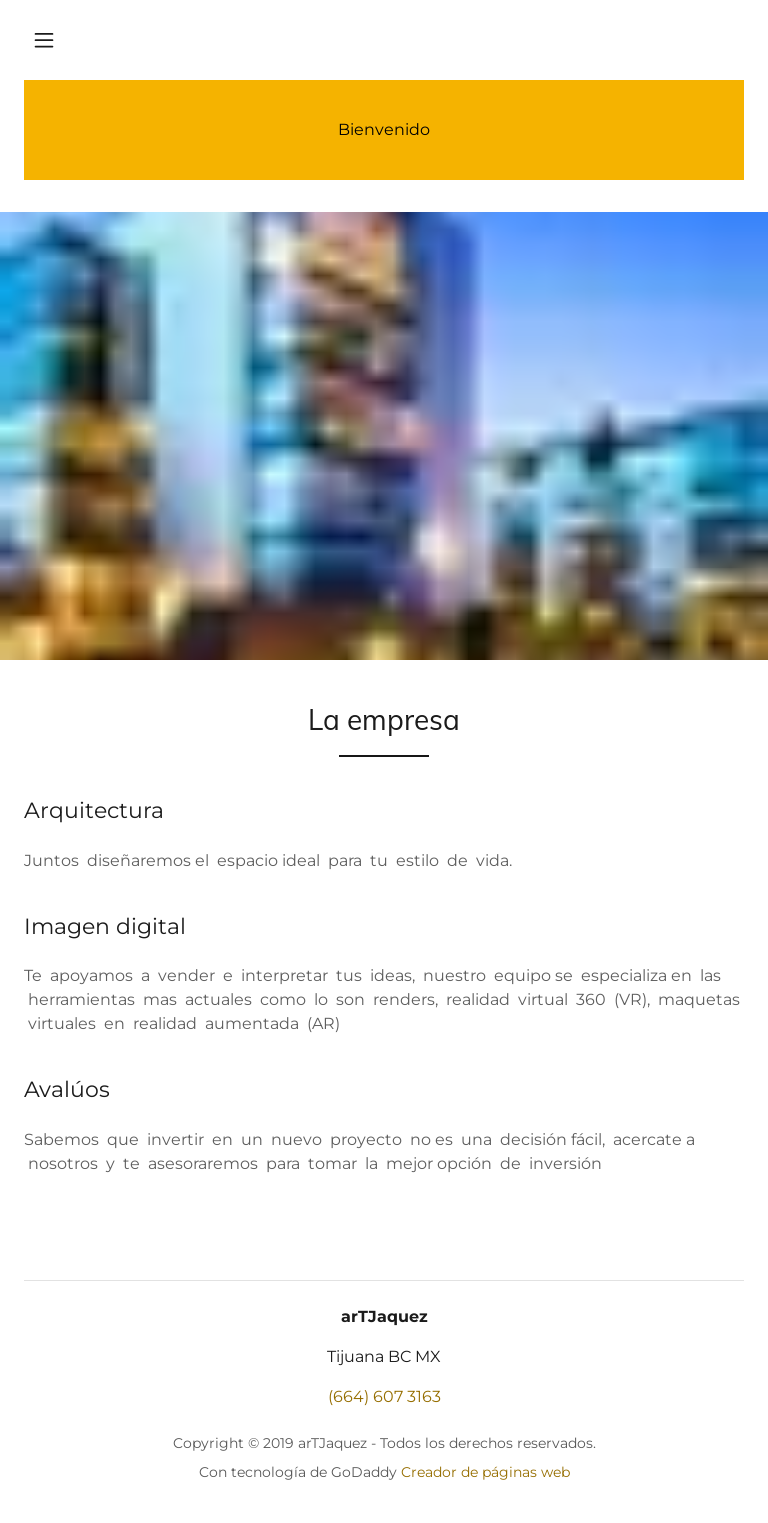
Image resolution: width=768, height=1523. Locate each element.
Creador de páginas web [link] (485, 1472)
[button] (44, 40)
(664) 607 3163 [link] (384, 1396)
